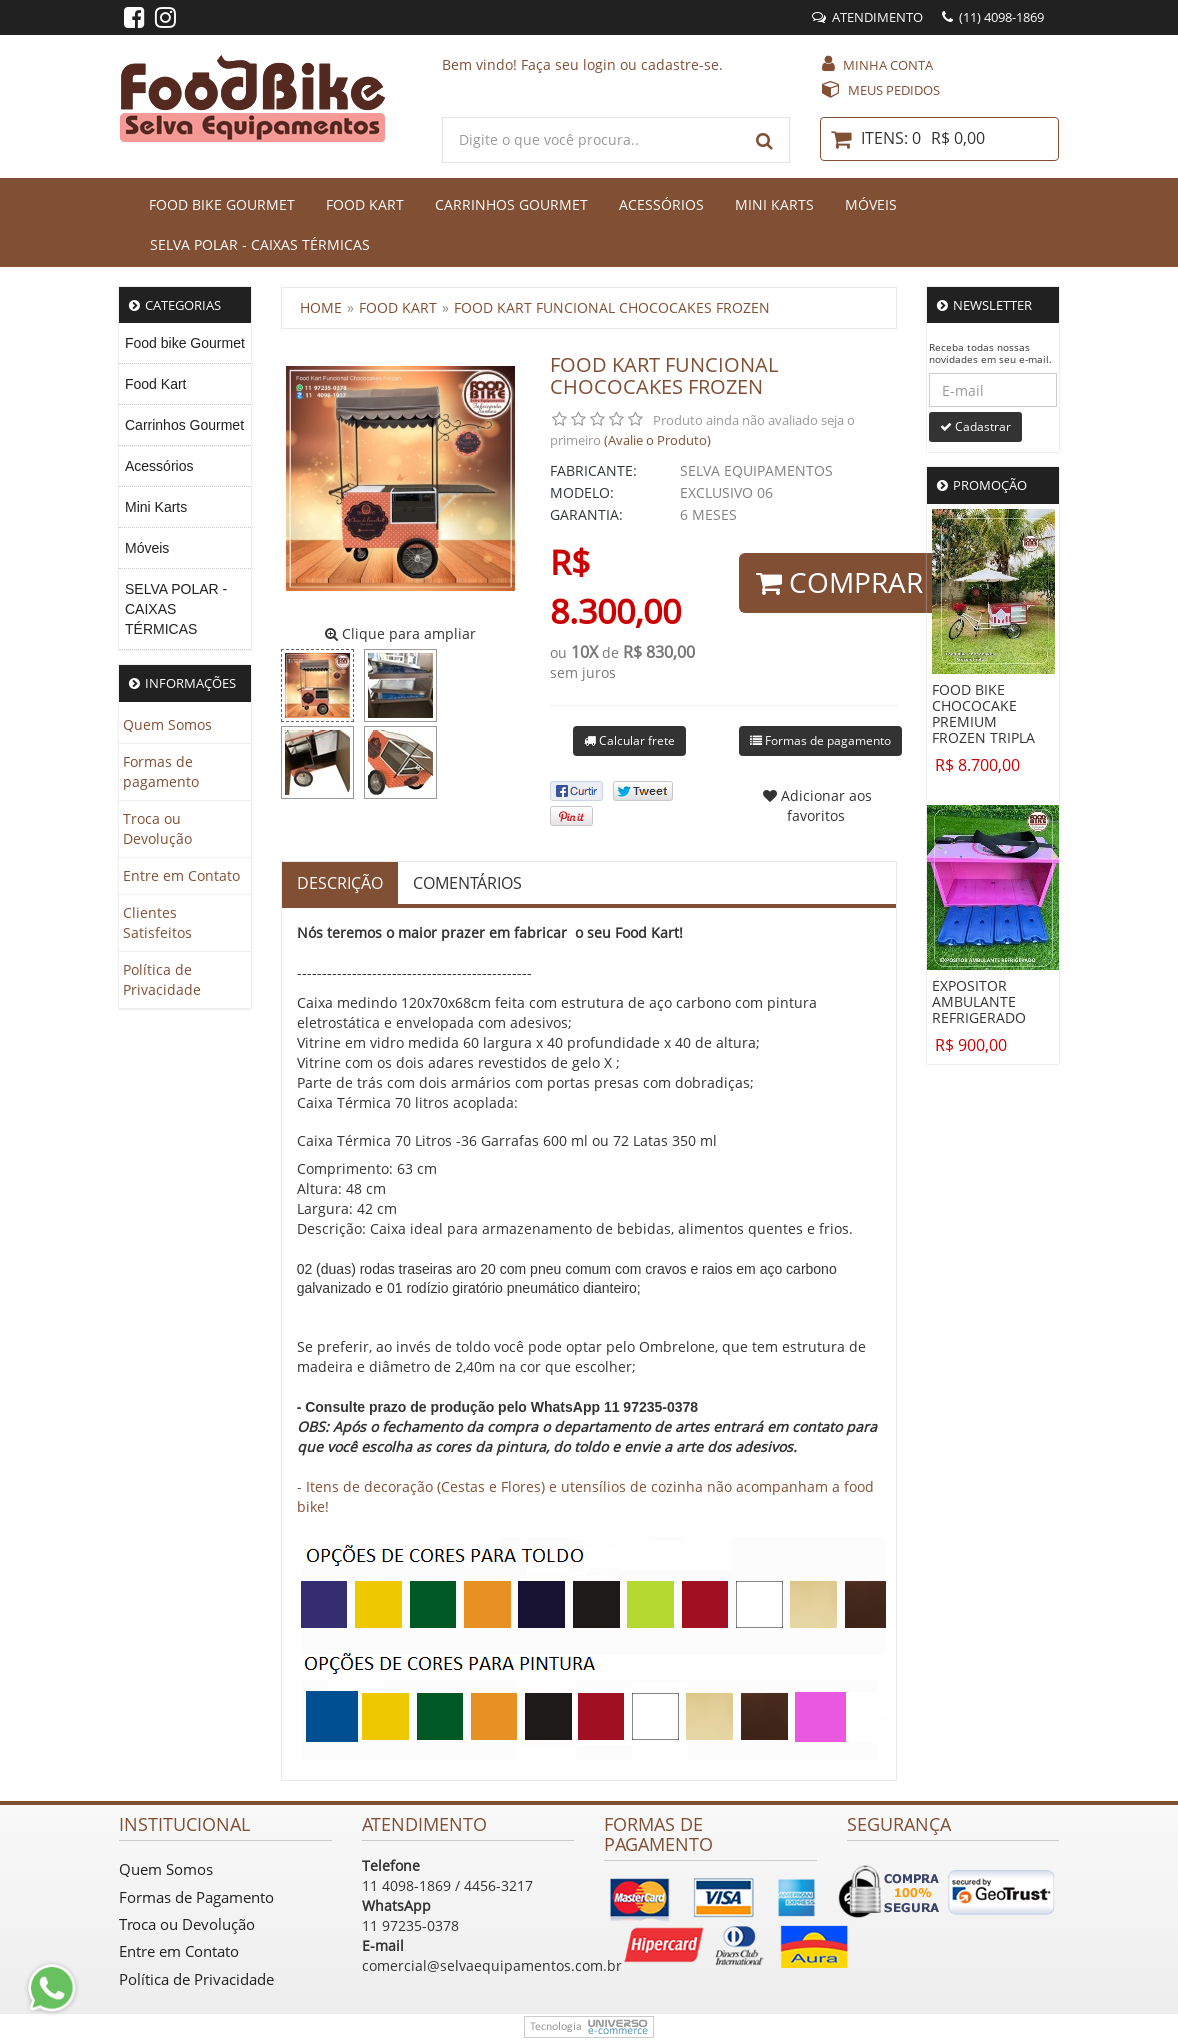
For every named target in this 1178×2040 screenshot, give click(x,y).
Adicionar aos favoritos (817, 805)
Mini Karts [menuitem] (156, 507)
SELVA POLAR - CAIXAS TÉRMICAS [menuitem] (176, 609)
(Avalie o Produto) (657, 440)
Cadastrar (975, 426)
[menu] (185, 486)
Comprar (839, 582)
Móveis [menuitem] (147, 548)
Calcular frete (629, 740)
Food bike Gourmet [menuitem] (185, 343)
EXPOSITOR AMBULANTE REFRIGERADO (979, 1002)
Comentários (467, 883)
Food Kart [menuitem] (155, 384)
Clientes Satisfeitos (157, 922)
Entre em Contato (181, 875)
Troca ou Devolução (157, 828)
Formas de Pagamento (196, 1897)
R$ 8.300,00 (615, 586)
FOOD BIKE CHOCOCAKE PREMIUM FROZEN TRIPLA (983, 714)
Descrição (340, 883)
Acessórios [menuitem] (159, 466)
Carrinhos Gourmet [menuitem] (184, 425)
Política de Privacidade (162, 979)
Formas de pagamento (161, 771)
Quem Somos (167, 724)
